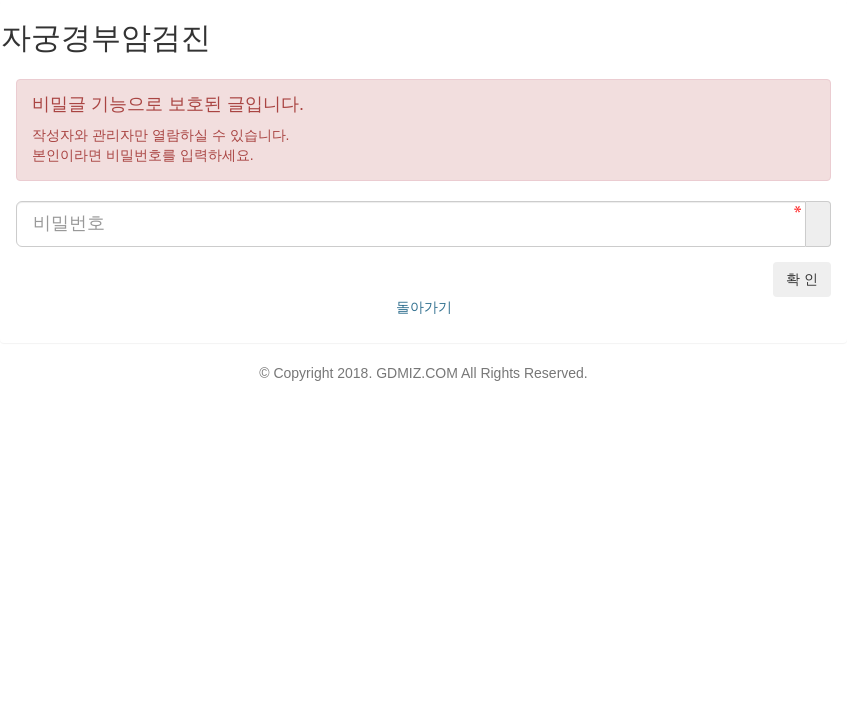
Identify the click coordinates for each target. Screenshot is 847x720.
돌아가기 (424, 307)
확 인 (802, 279)
